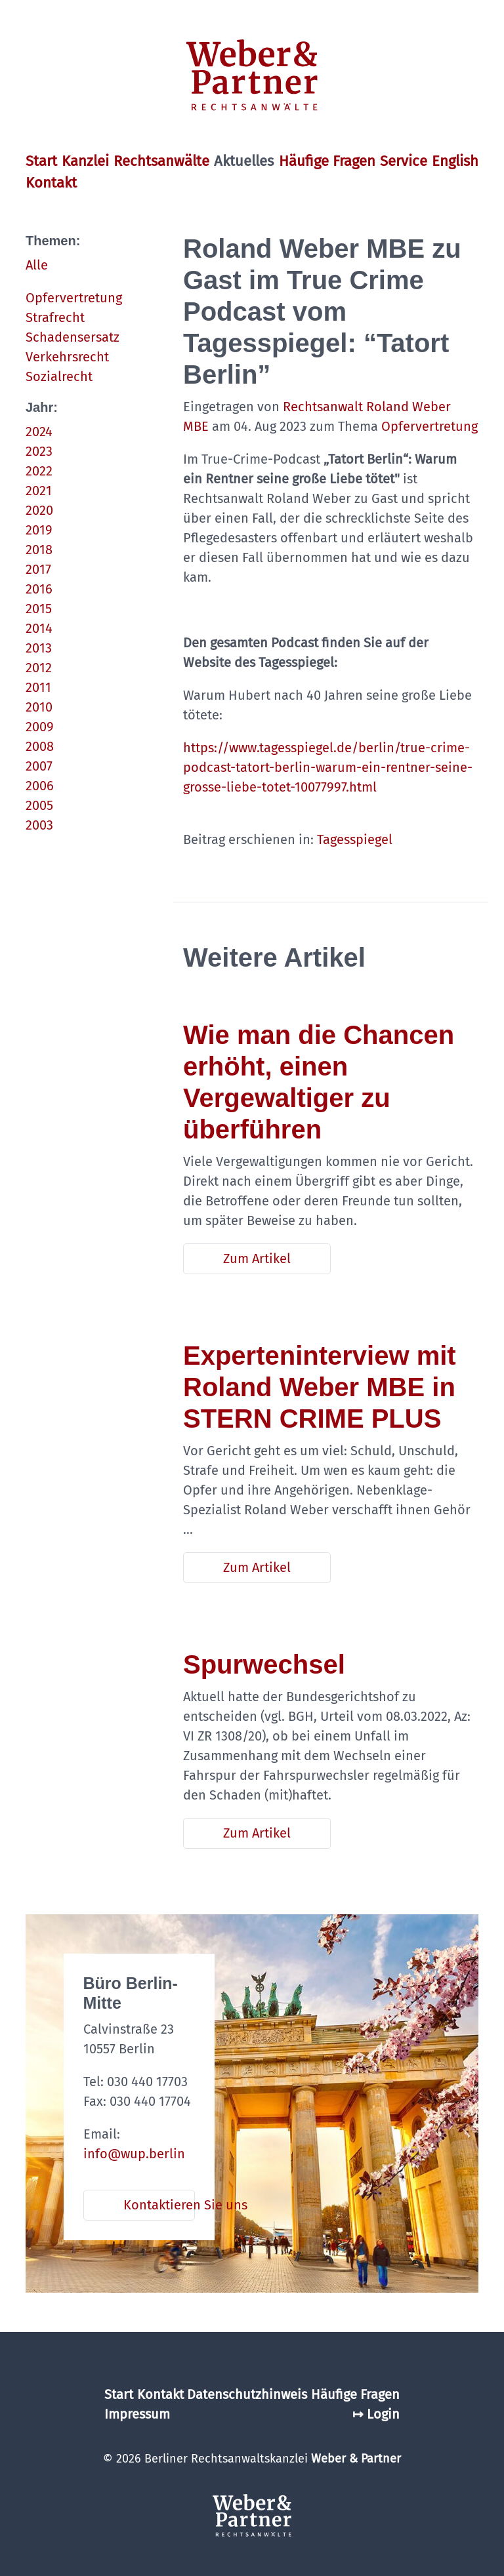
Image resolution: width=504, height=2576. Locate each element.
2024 (39, 431)
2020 (39, 510)
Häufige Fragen (327, 161)
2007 (39, 766)
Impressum (137, 2414)
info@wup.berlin (134, 2154)
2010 (39, 707)
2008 (40, 746)
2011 (38, 687)
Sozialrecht (59, 376)
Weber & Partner (356, 2458)
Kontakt (51, 182)
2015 (39, 608)
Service (403, 161)
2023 (39, 451)
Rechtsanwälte (161, 161)
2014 (39, 628)
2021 (39, 490)
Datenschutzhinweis (247, 2394)
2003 (39, 825)
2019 (39, 530)
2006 (40, 786)
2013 (39, 648)
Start (41, 161)
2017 (38, 569)
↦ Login (376, 2414)
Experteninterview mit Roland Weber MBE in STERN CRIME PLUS (319, 1387)
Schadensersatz (72, 337)
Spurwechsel (264, 1664)
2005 (39, 805)
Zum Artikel (257, 1258)
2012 (39, 667)
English (455, 161)
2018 (39, 549)
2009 (40, 727)
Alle (37, 265)
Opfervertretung (74, 298)
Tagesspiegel (354, 839)
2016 (39, 589)
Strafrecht (55, 317)
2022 (39, 471)
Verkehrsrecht (67, 357)
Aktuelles (244, 161)
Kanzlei (85, 161)
